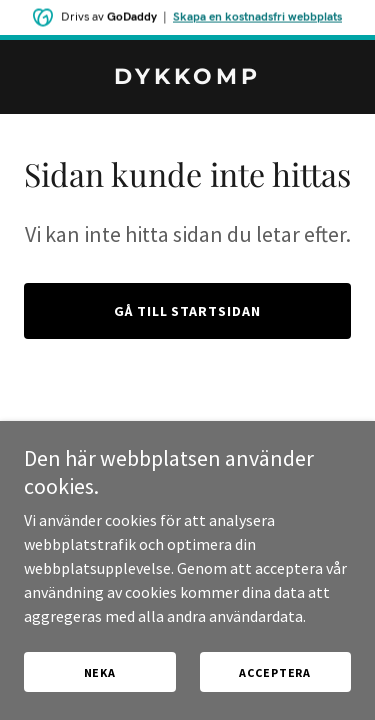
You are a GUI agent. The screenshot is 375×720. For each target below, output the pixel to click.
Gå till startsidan (188, 311)
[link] (187, 78)
